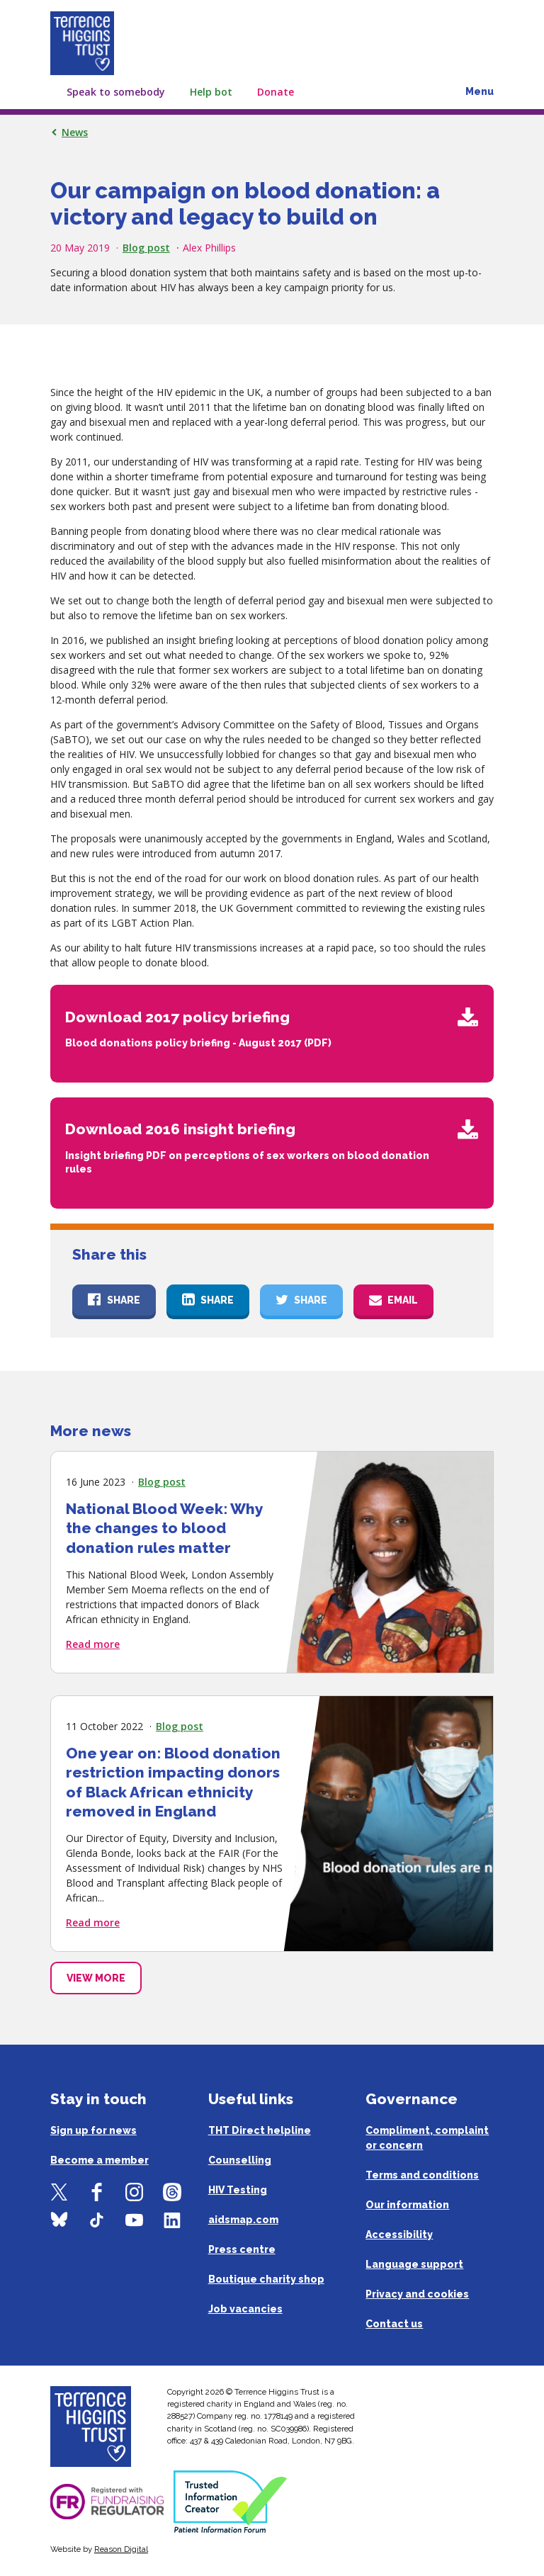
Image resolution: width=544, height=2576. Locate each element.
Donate (275, 91)
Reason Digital (121, 2549)
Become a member (99, 2160)
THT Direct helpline (259, 2130)
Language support (414, 2264)
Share (123, 1300)
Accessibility (399, 2234)
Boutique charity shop (266, 2279)
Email (402, 1300)
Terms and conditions (422, 2175)
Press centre (242, 2249)
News (75, 132)
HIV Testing (237, 2190)
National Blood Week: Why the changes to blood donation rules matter (164, 1527)
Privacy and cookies (417, 2294)
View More (96, 1978)
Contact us (394, 2323)
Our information (407, 2204)
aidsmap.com (243, 2219)
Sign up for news (93, 2130)
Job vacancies (245, 2309)
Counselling (239, 2160)
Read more (93, 1643)
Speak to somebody (116, 91)
